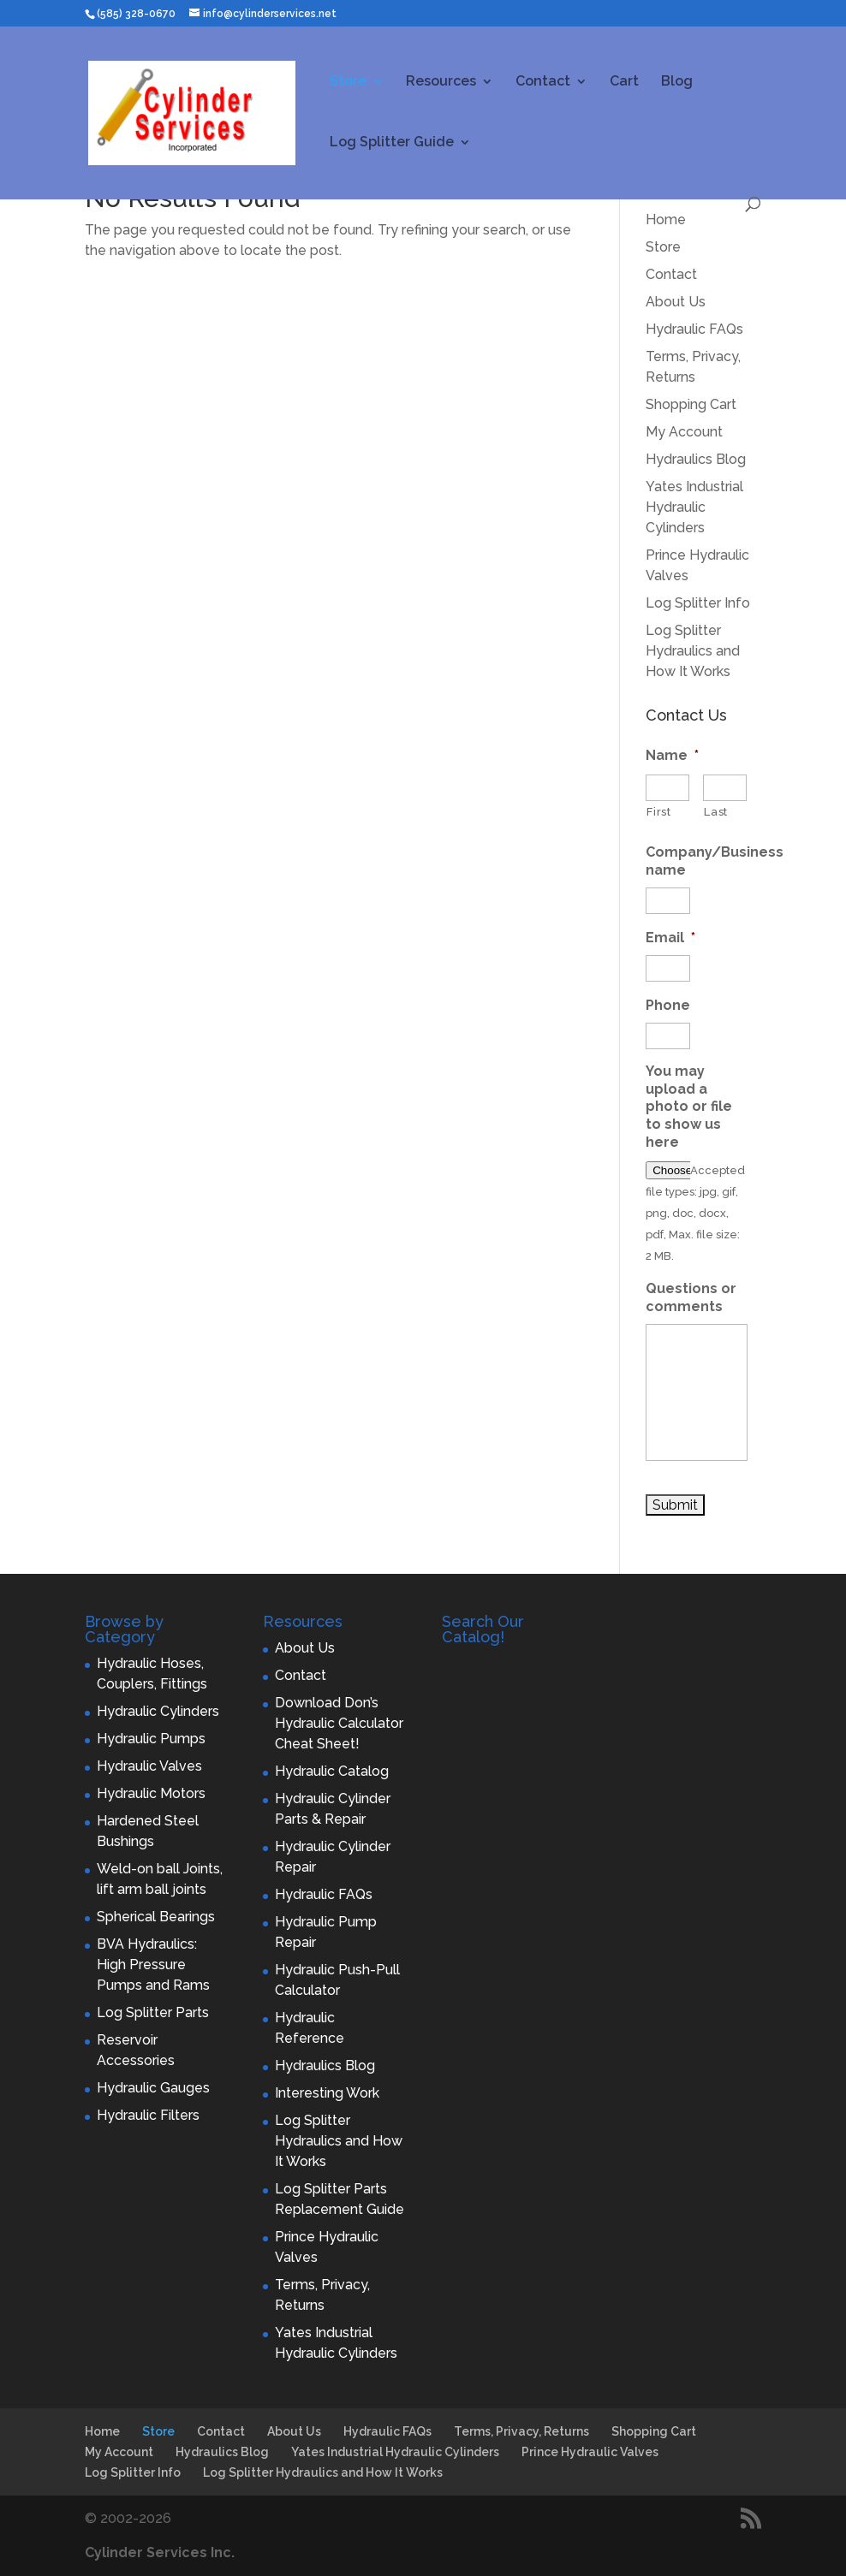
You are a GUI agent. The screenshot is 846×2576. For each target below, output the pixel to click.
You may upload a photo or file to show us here (689, 1106)
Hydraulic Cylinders (158, 1711)
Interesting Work (327, 2093)
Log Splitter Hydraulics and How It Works (693, 651)
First (658, 811)
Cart (624, 82)
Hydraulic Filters (148, 2115)
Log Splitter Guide (392, 143)
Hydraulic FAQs (694, 329)
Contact (542, 82)
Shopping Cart (691, 404)
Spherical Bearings (156, 1916)
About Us (676, 302)
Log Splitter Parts (153, 2012)
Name (672, 755)
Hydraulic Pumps (151, 1738)
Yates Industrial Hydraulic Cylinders (694, 507)
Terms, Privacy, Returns (521, 2431)
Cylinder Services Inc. (160, 2552)
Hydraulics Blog (696, 459)
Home (666, 219)
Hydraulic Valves (149, 1766)
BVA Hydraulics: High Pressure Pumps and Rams (153, 1964)
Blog (677, 82)
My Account (684, 432)
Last (716, 811)
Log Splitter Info (698, 603)
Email (670, 937)
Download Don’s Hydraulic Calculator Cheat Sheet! (339, 1723)
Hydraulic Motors (151, 1793)
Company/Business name (714, 861)
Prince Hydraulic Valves (589, 2452)
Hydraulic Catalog (332, 1771)
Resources (441, 82)
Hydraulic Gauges (153, 2088)
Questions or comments (691, 1297)
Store (348, 82)
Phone (668, 1005)
